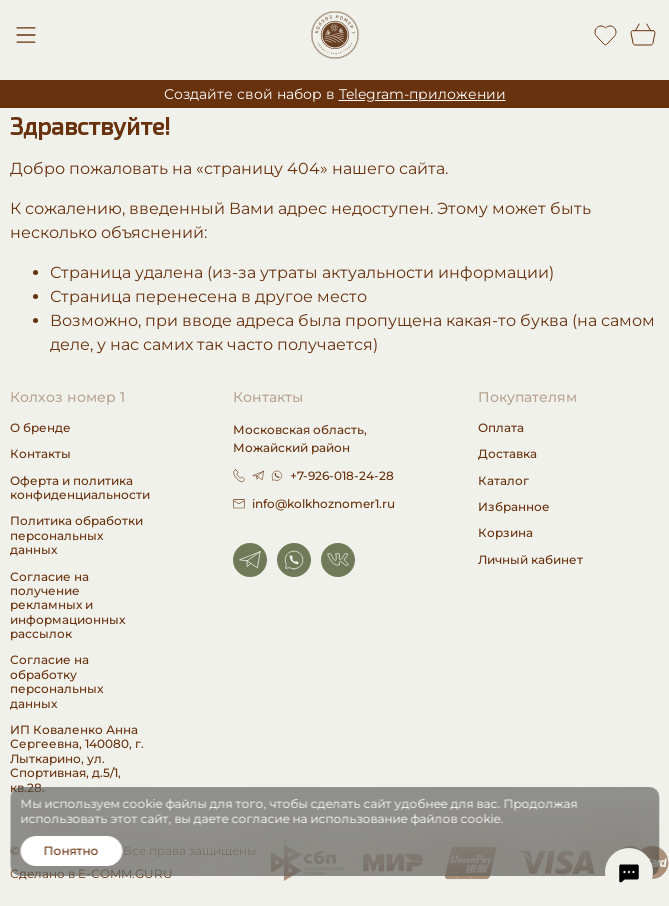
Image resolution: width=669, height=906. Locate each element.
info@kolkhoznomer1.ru (314, 503)
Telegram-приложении (422, 94)
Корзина (505, 533)
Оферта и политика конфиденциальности (80, 488)
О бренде (40, 428)
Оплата (501, 428)
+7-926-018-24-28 (342, 475)
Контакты (40, 454)
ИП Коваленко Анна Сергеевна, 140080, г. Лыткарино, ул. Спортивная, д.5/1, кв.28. (77, 759)
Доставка (507, 454)
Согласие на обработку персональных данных (56, 681)
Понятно (71, 850)
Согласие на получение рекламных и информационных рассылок (67, 606)
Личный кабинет (530, 560)
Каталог (503, 481)
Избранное (514, 507)
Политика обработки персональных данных (76, 535)
